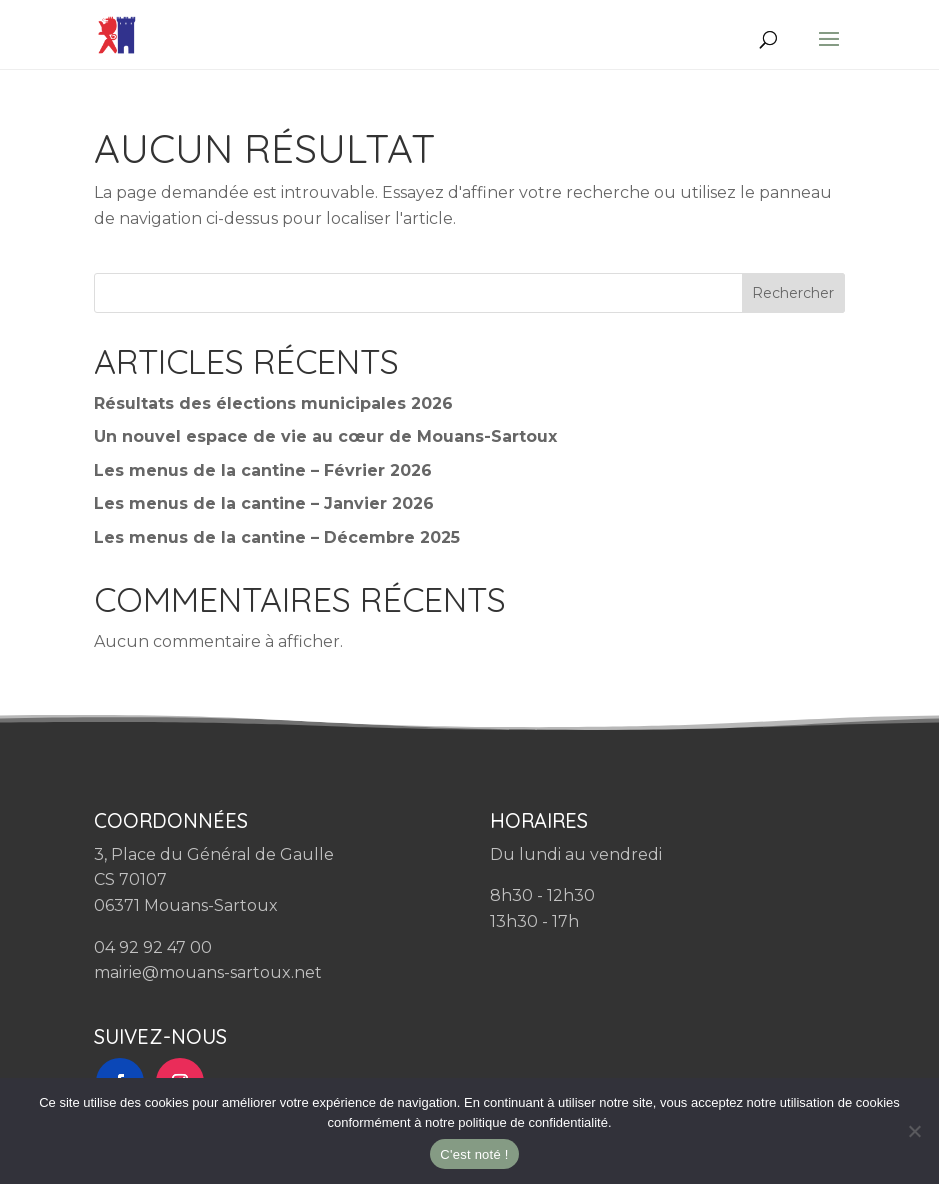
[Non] (914, 1131)
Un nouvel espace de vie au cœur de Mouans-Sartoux (325, 436)
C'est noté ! (474, 1154)
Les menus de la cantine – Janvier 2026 (264, 503)
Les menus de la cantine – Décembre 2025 (277, 537)
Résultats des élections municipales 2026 (273, 403)
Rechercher (793, 293)
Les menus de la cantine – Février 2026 (263, 470)
